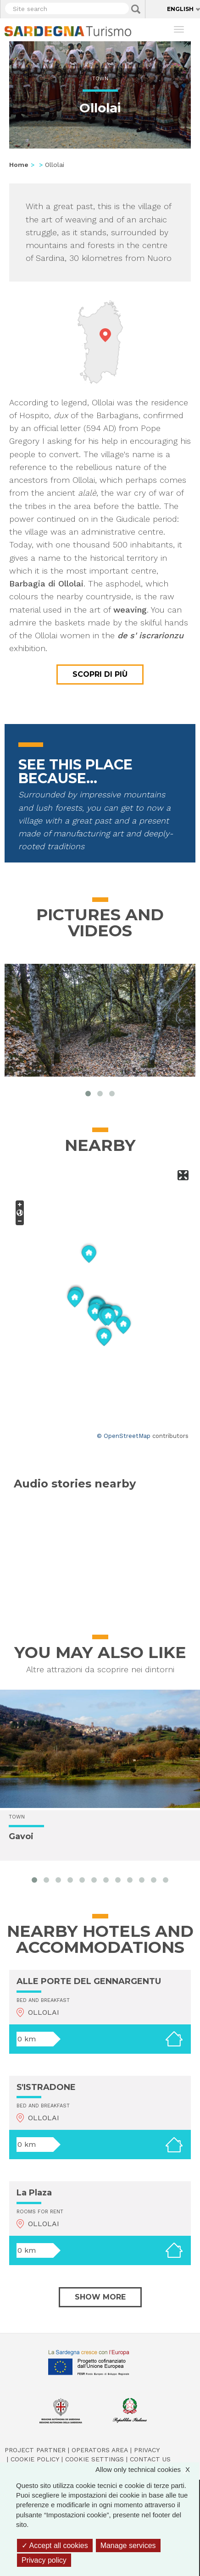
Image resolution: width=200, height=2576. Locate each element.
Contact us (150, 2459)
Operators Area (100, 2450)
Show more (100, 2297)
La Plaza (34, 2193)
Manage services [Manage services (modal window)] (128, 2545)
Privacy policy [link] (44, 2560)
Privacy (147, 2450)
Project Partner (35, 2450)
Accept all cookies (55, 2545)
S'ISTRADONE (46, 2087)
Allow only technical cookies (147, 2469)
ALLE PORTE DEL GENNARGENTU (89, 1981)
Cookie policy (35, 2459)
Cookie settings (94, 2459)
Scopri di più (100, 674)
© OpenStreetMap (123, 1435)
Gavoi (21, 1837)
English (180, 9)
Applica (135, 9)
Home (18, 164)
